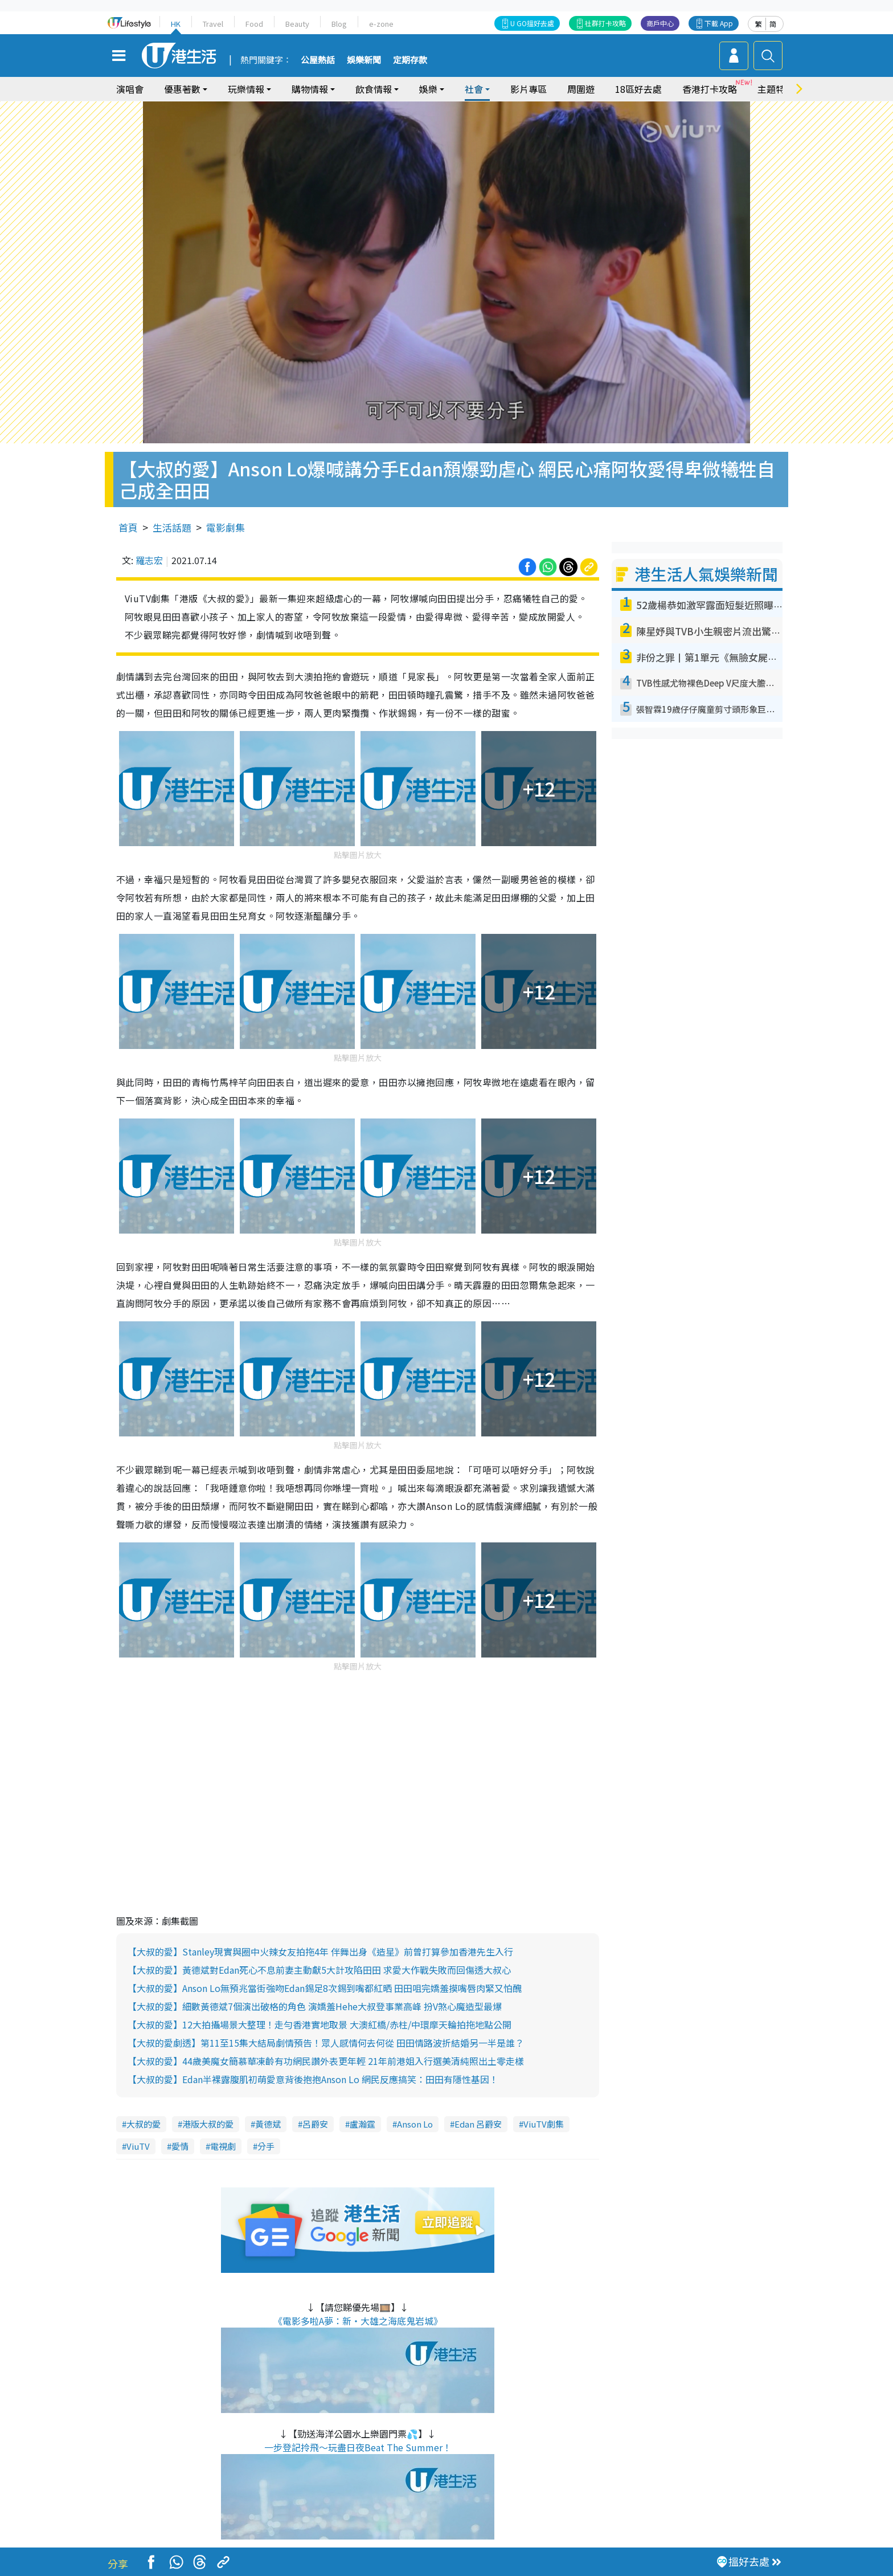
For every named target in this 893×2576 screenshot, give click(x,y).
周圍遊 (581, 89)
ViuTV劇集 (543, 2124)
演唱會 (130, 89)
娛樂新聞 (364, 60)
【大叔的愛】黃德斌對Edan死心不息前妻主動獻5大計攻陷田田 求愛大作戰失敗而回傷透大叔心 (319, 1970)
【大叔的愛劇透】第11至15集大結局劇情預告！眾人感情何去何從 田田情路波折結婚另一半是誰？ (326, 2043)
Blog (339, 23)
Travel (213, 23)
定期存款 (410, 60)
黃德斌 (268, 2124)
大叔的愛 (143, 2124)
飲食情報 (373, 89)
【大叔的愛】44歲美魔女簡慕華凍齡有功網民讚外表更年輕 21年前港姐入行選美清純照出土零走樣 (326, 2061)
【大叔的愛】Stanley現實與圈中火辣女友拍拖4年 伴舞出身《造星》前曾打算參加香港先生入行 (320, 1951)
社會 (474, 89)
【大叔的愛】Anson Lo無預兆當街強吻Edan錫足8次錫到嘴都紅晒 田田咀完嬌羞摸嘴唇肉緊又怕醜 (325, 1988)
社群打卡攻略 (605, 23)
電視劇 (223, 2146)
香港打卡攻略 (709, 89)
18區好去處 (638, 89)
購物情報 (310, 89)
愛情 (180, 2146)
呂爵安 (315, 2124)
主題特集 (775, 89)
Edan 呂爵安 (478, 2124)
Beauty (297, 23)
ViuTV (138, 2146)
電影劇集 (225, 527)
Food (254, 23)
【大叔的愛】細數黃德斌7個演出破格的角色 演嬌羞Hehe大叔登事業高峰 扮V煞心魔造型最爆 (315, 2006)
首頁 (128, 527)
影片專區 (528, 89)
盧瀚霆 (362, 2124)
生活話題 (172, 527)
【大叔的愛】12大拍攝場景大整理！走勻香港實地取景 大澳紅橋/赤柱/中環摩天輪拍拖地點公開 (319, 2024)
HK (176, 23)
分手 (266, 2146)
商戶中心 (660, 23)
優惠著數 (182, 89)
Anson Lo (415, 2124)
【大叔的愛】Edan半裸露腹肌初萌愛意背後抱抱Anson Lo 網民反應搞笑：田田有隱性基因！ (313, 2079)
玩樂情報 (246, 89)
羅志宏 (149, 560)
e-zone (381, 23)
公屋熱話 (318, 60)
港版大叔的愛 (208, 2124)
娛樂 (428, 89)
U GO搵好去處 (532, 23)
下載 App (718, 23)
